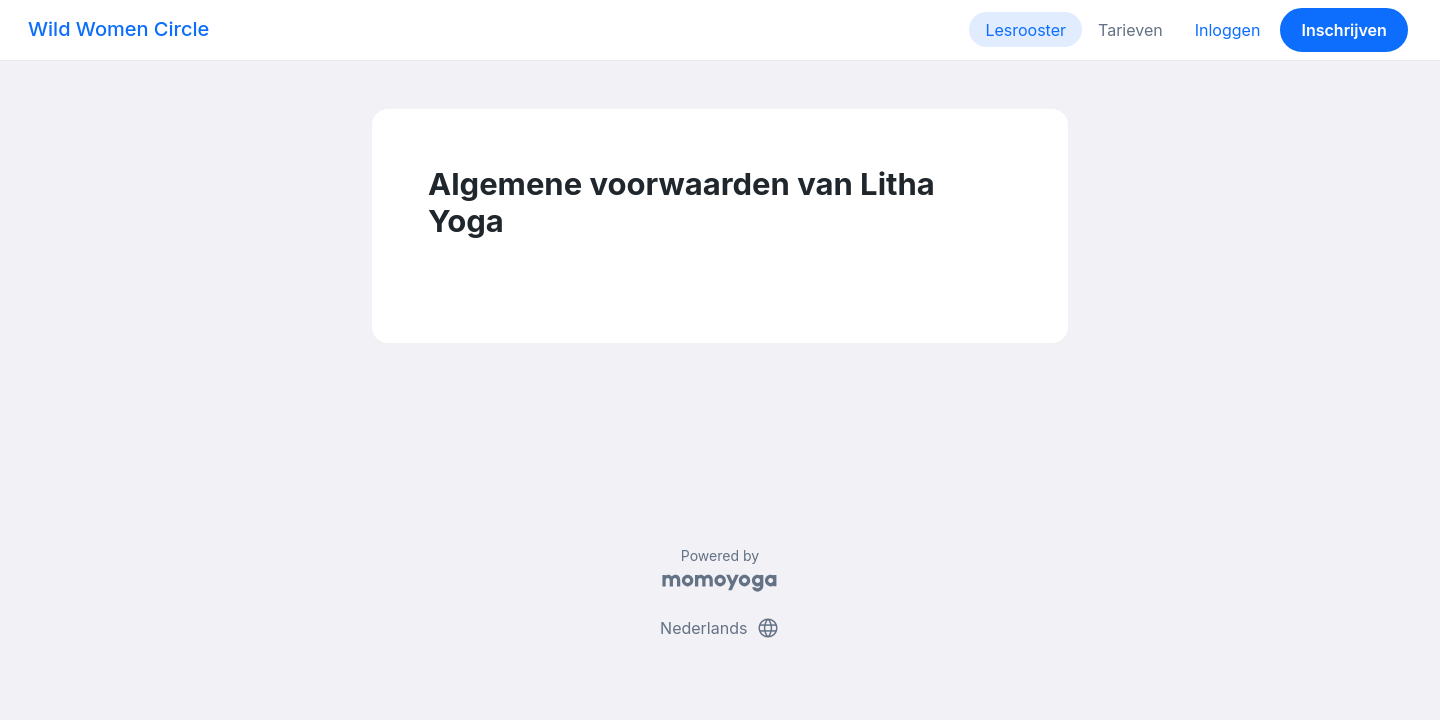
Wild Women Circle (118, 29)
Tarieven (1130, 30)
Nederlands (720, 628)
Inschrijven (1344, 30)
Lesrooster (1025, 30)
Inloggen (1228, 30)
